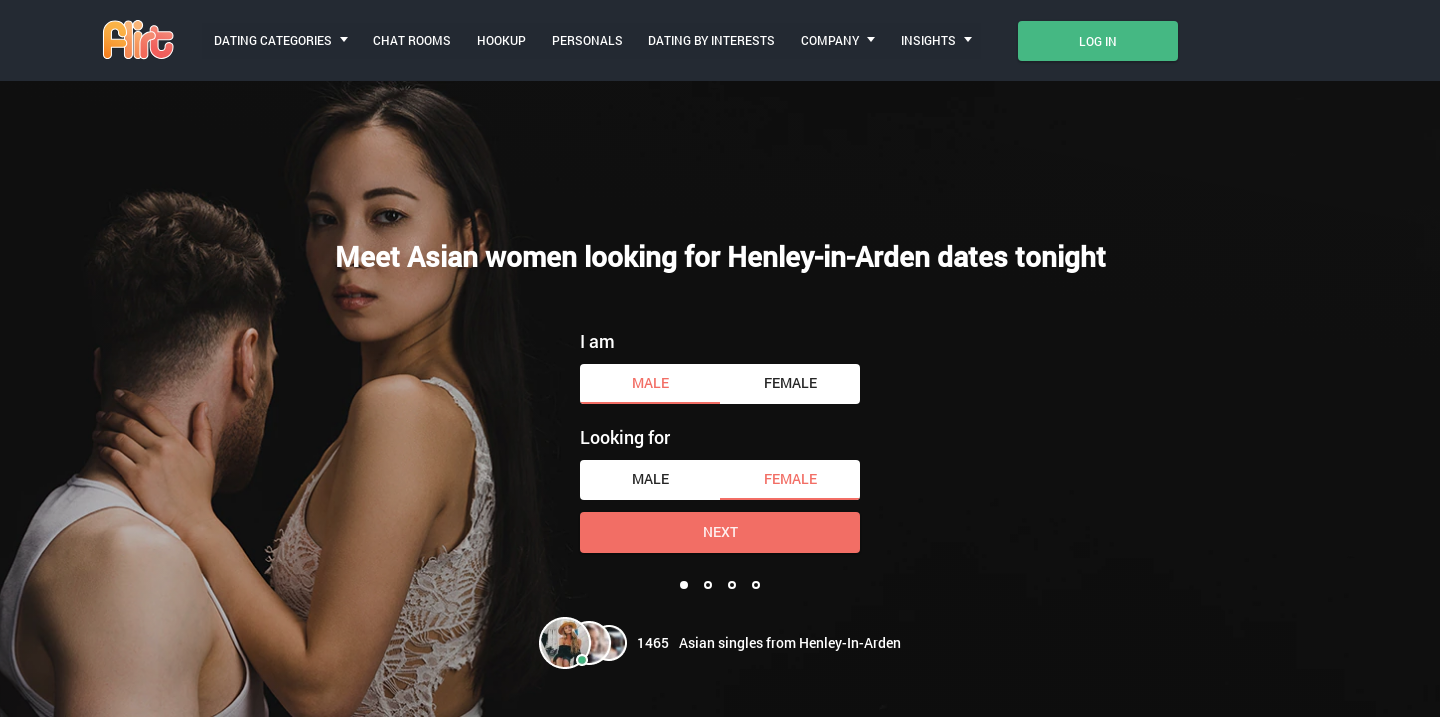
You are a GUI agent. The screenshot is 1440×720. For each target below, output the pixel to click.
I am (597, 341)
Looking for (625, 437)
